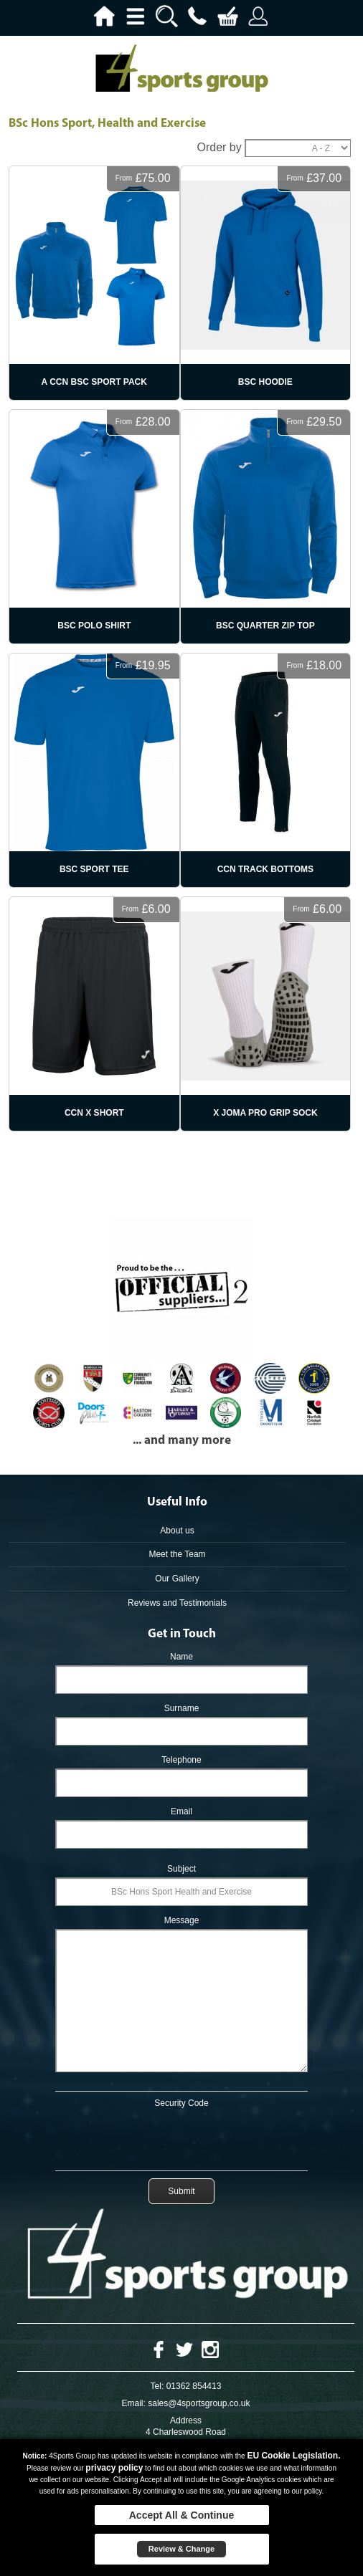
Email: (134, 2403)
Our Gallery (177, 1579)
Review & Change (181, 2548)
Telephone (181, 1760)
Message (181, 1920)
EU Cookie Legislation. (293, 2456)
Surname (181, 1708)
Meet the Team (176, 1554)
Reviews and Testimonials (177, 1603)
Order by (219, 147)
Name (181, 1657)
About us (177, 1531)
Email (181, 1811)
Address (186, 2420)
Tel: (157, 2386)
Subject (181, 1869)
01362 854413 (194, 2386)
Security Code (181, 2103)
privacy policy (114, 2468)
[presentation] (181, 2137)
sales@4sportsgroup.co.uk (199, 2403)
